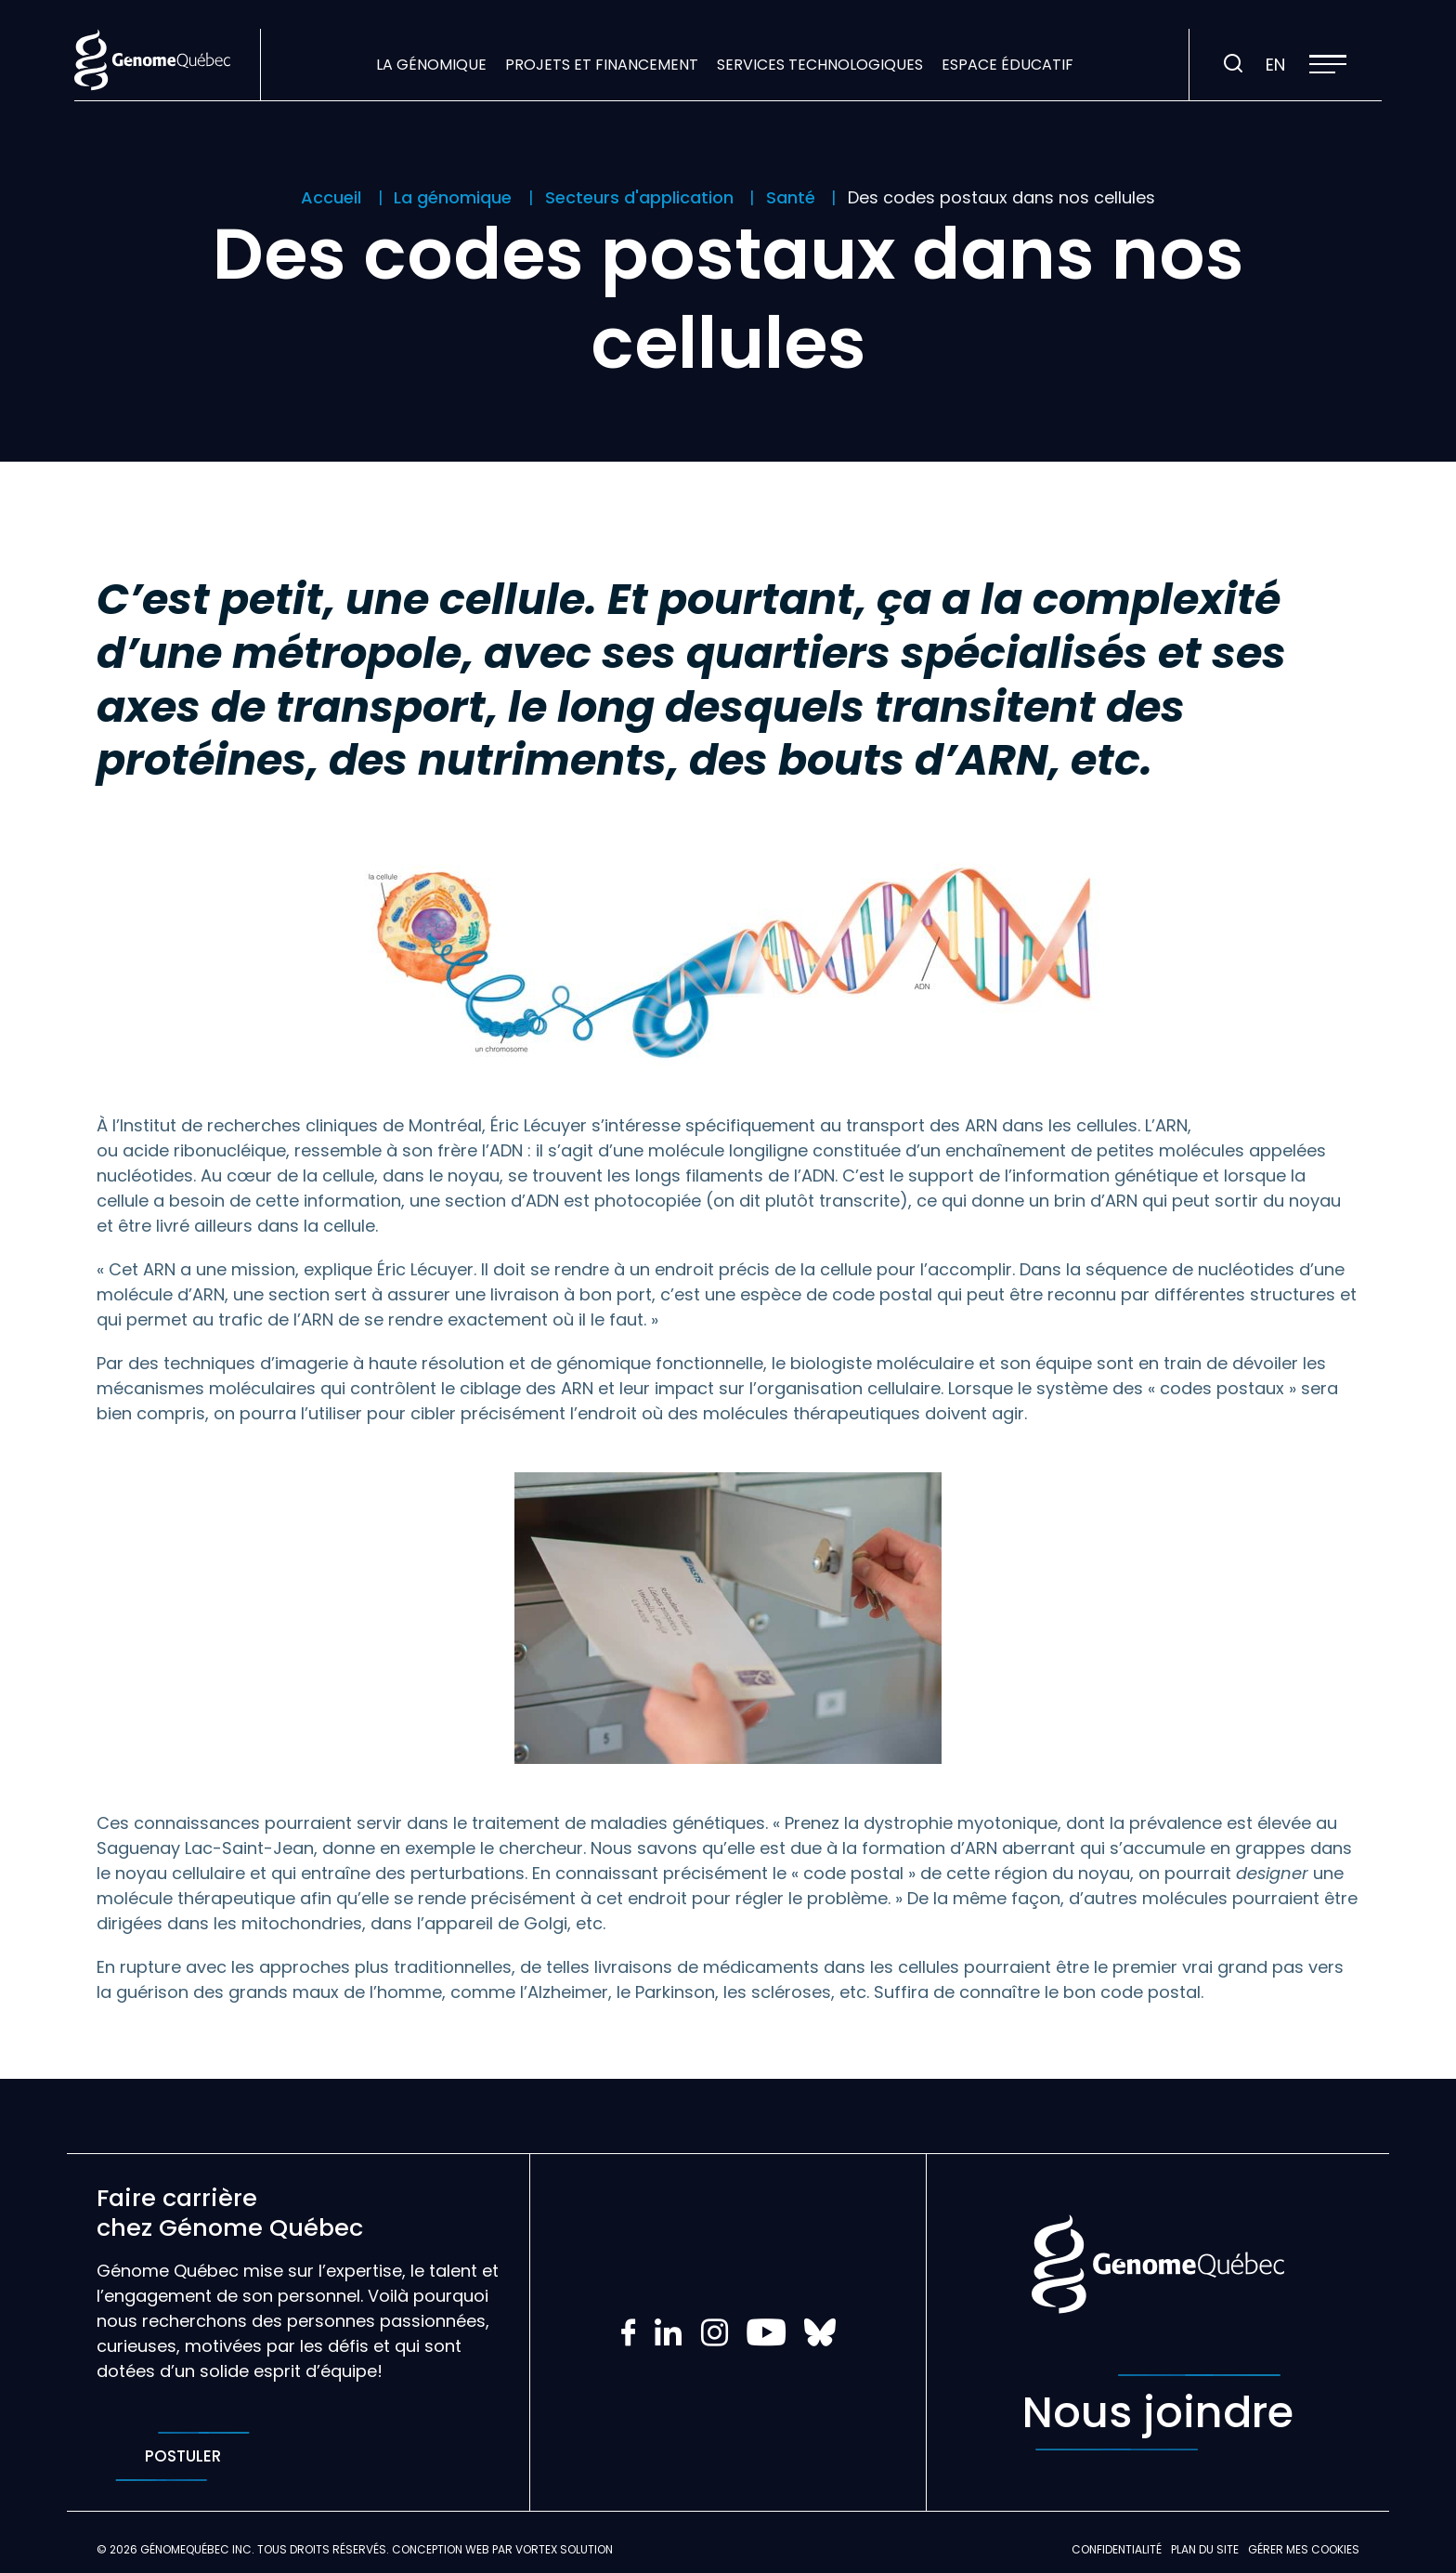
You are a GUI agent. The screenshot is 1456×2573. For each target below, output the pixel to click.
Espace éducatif (1007, 64)
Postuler (182, 2456)
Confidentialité (1117, 2549)
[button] (1328, 64)
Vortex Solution (564, 2549)
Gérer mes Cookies (1303, 2549)
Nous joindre (1157, 2412)
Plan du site (1205, 2549)
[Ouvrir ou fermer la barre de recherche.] (1233, 64)
